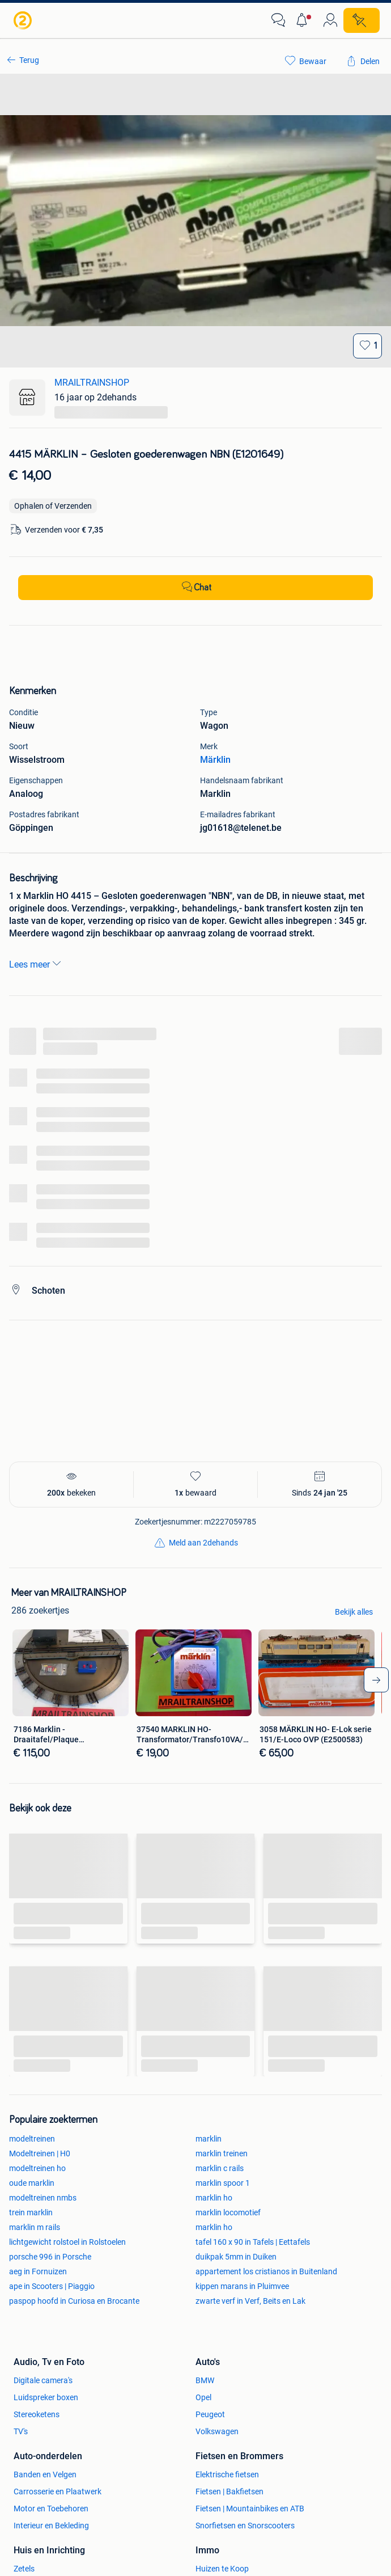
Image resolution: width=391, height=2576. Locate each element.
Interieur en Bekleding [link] (51, 2525)
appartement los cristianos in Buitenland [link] (266, 2271)
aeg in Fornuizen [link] (38, 2271)
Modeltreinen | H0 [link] (39, 2153)
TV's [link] (21, 2431)
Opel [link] (203, 2397)
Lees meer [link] (36, 963)
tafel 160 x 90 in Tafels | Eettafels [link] (253, 2241)
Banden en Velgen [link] (45, 2474)
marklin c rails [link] (220, 2168)
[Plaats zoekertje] (361, 20)
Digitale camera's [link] (43, 2380)
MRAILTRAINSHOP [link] (91, 382)
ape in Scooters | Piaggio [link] (52, 2286)
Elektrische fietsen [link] (227, 2474)
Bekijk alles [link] (354, 1611)
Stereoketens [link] (37, 2414)
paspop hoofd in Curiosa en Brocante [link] (74, 2300)
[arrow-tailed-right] (376, 1679)
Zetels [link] (24, 2568)
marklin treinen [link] (222, 2153)
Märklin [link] (215, 759)
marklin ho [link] (214, 2197)
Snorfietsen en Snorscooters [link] (245, 2525)
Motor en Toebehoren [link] (51, 2508)
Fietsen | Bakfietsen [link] (230, 2491)
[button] (304, 20)
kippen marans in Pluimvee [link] (242, 2286)
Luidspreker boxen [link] (46, 2397)
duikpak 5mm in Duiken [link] (236, 2256)
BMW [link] (205, 2380)
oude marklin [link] (31, 2183)
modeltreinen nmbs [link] (42, 2197)
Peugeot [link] (210, 2414)
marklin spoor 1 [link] (223, 2183)
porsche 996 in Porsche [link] (50, 2256)
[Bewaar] (367, 345)
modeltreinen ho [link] (37, 2168)
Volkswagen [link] (217, 2431)
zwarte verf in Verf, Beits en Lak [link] (250, 2300)
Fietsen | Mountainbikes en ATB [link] (250, 2508)
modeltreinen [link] (32, 2138)
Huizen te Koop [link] (222, 2568)
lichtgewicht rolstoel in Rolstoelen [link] (67, 2241)
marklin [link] (209, 2138)
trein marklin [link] (31, 2212)
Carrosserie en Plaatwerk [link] (57, 2491)
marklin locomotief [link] (228, 2212)
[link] (23, 20)
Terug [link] (29, 60)
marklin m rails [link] (34, 2227)
